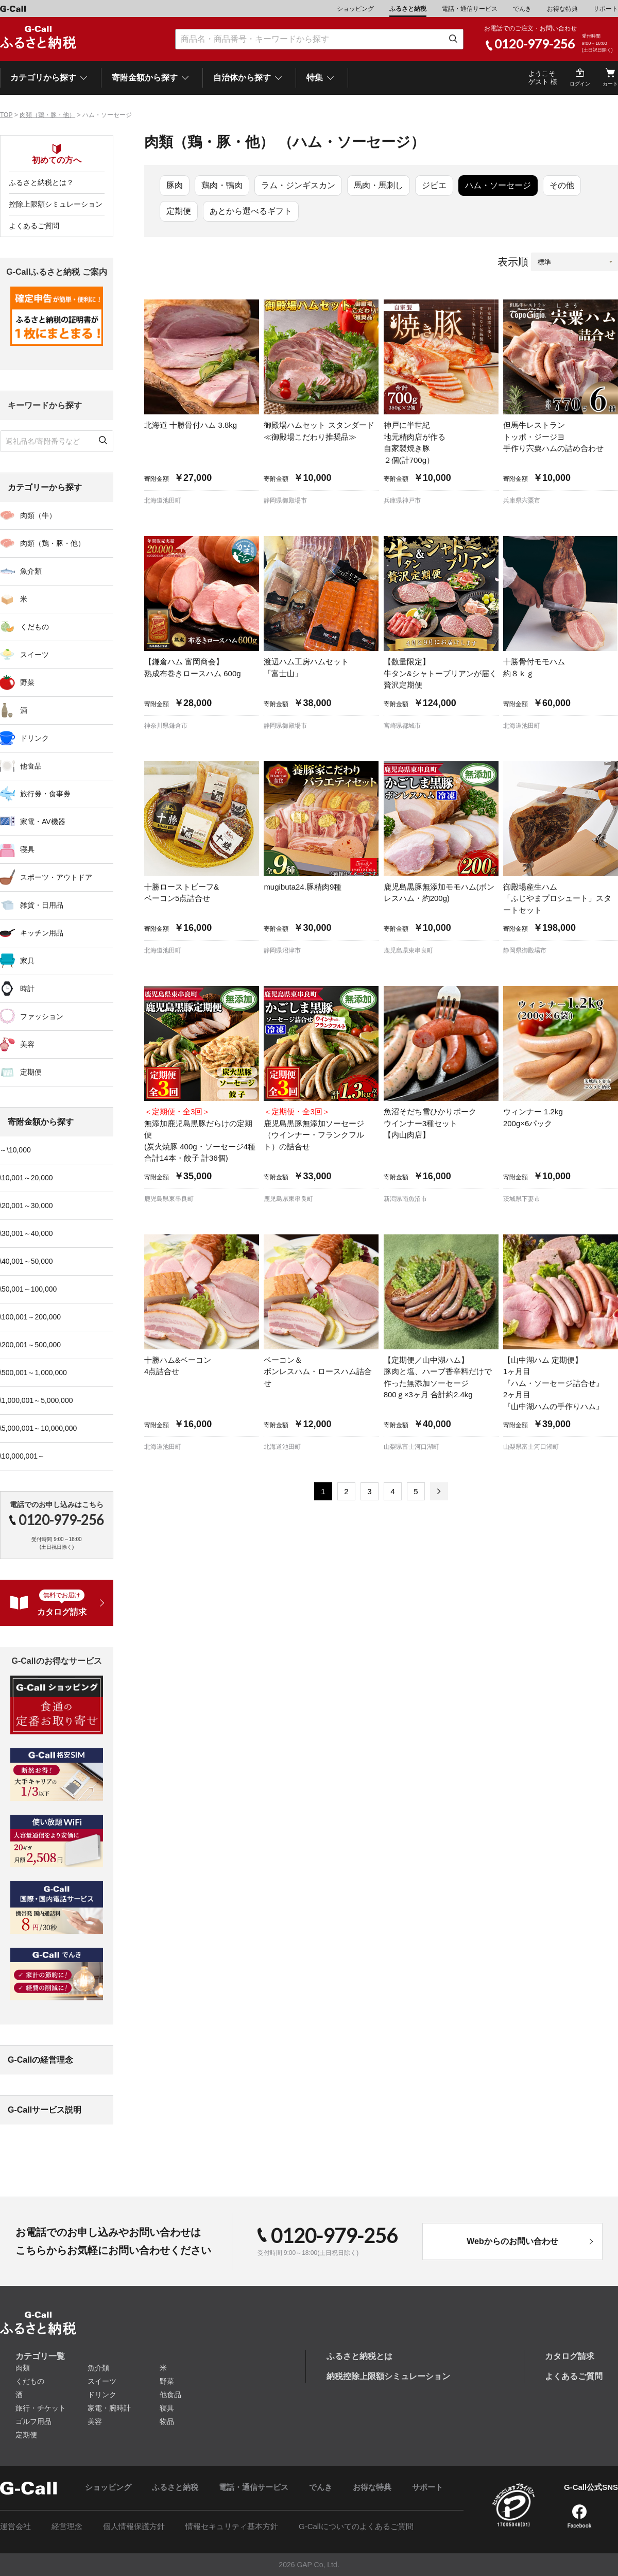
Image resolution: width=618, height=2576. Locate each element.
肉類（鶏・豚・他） (47, 115)
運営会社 (15, 2526)
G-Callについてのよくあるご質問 (356, 2526)
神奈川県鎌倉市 (165, 725)
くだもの (29, 2381)
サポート (605, 8)
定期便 (178, 211)
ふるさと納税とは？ (41, 182)
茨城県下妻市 (521, 1198)
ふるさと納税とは (359, 2356)
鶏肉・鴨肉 (222, 185)
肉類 (22, 2368)
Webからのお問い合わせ (512, 2241)
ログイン (580, 84)
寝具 (167, 2408)
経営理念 (67, 2526)
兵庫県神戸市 (402, 500)
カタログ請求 (569, 2356)
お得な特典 (562, 8)
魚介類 (98, 2368)
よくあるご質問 (34, 226)
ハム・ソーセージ (498, 185)
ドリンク (102, 2394)
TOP (6, 115)
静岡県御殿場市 (285, 500)
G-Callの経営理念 (40, 2060)
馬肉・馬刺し (378, 185)
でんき (522, 8)
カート (610, 84)
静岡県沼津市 (282, 950)
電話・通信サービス (469, 8)
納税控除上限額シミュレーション (388, 2376)
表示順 (512, 261)
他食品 (170, 2394)
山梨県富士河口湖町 (411, 1446)
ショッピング (355, 8)
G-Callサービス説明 (44, 2110)
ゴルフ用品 (33, 2421)
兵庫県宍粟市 (521, 500)
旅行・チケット (40, 2408)
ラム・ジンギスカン (298, 185)
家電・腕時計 (109, 2408)
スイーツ (102, 2381)
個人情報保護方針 (134, 2526)
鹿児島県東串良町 (408, 950)
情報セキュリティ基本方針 (231, 2526)
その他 (562, 185)
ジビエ (434, 185)
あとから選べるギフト (251, 211)
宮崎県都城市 (402, 725)
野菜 (167, 2381)
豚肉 (174, 185)
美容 (95, 2421)
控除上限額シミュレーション (55, 204)
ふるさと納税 (407, 8)
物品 (167, 2421)
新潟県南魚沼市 (405, 1198)
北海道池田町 (162, 500)
